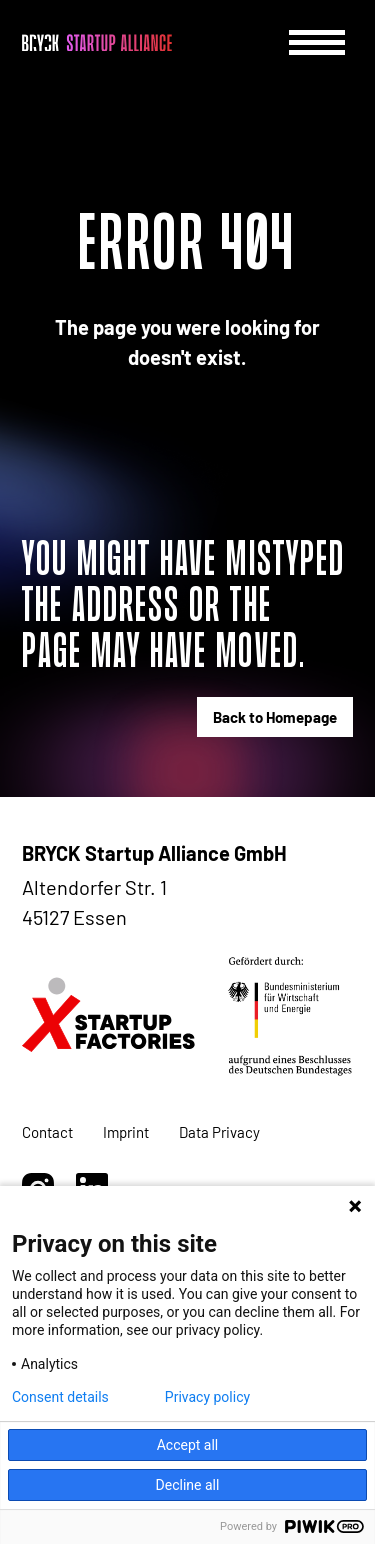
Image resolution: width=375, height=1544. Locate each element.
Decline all (188, 1485)
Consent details (60, 1397)
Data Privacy (219, 1132)
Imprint (126, 1132)
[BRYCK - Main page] (97, 43)
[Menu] (317, 42)
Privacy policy (207, 1397)
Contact (47, 1132)
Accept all (188, 1445)
